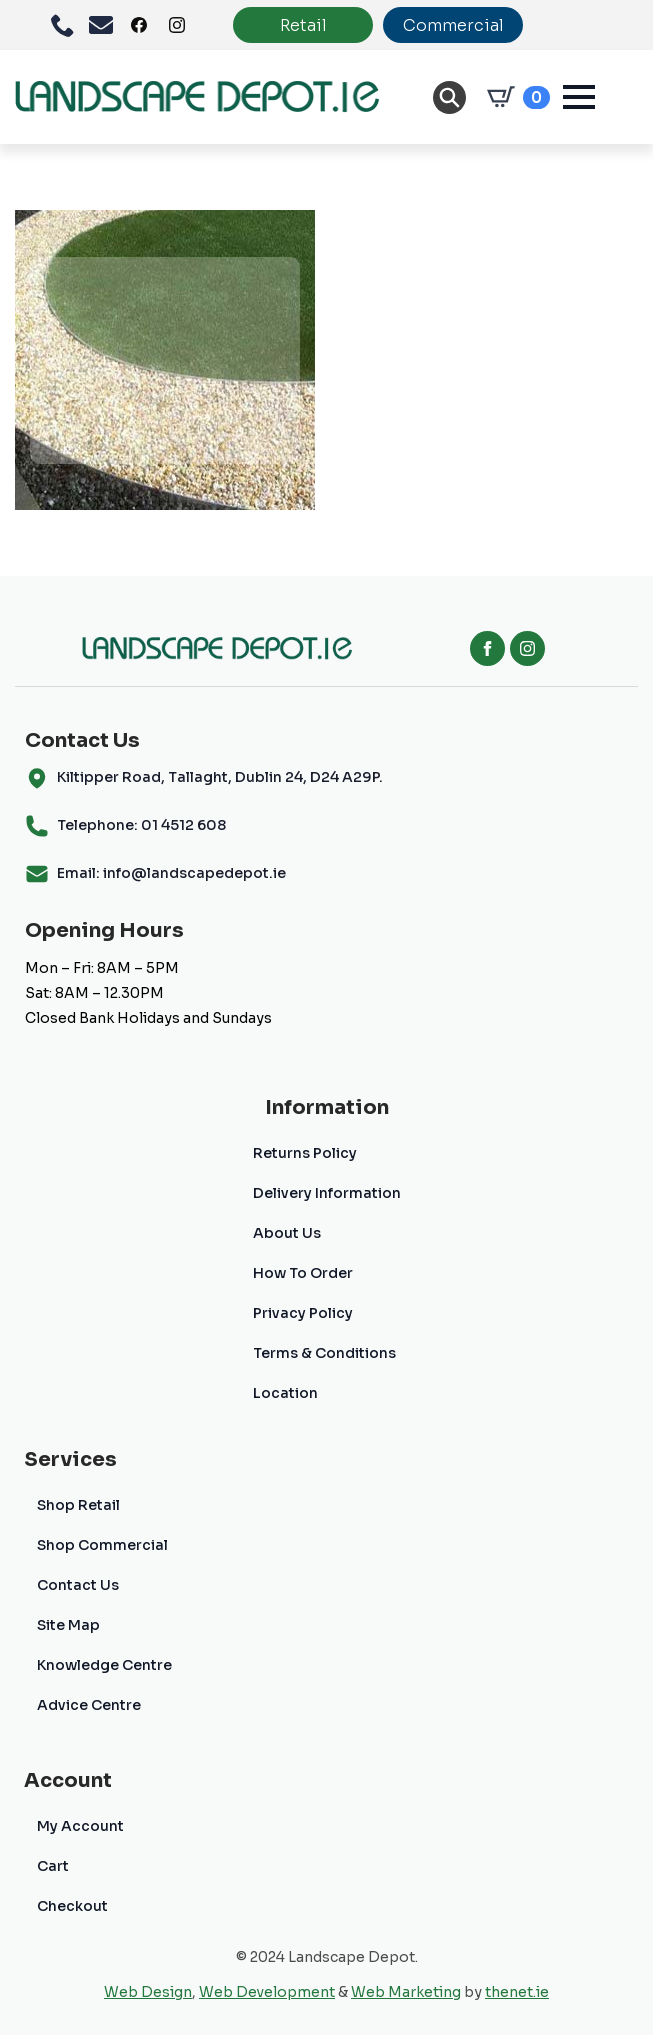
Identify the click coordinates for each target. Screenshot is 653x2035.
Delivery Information (327, 1193)
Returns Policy (305, 1153)
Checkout (72, 1906)
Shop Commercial (102, 1545)
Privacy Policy (303, 1313)
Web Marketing (406, 1992)
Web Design (148, 1992)
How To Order (303, 1273)
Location (285, 1393)
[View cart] (514, 97)
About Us (287, 1233)
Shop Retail (78, 1505)
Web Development (267, 1992)
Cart (53, 1866)
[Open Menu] (579, 97)
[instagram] (527, 648)
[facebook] (487, 648)
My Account (80, 1826)
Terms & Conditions (324, 1353)
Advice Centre (89, 1705)
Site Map (68, 1625)
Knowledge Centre (104, 1665)
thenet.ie (517, 1992)
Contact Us (78, 1585)
